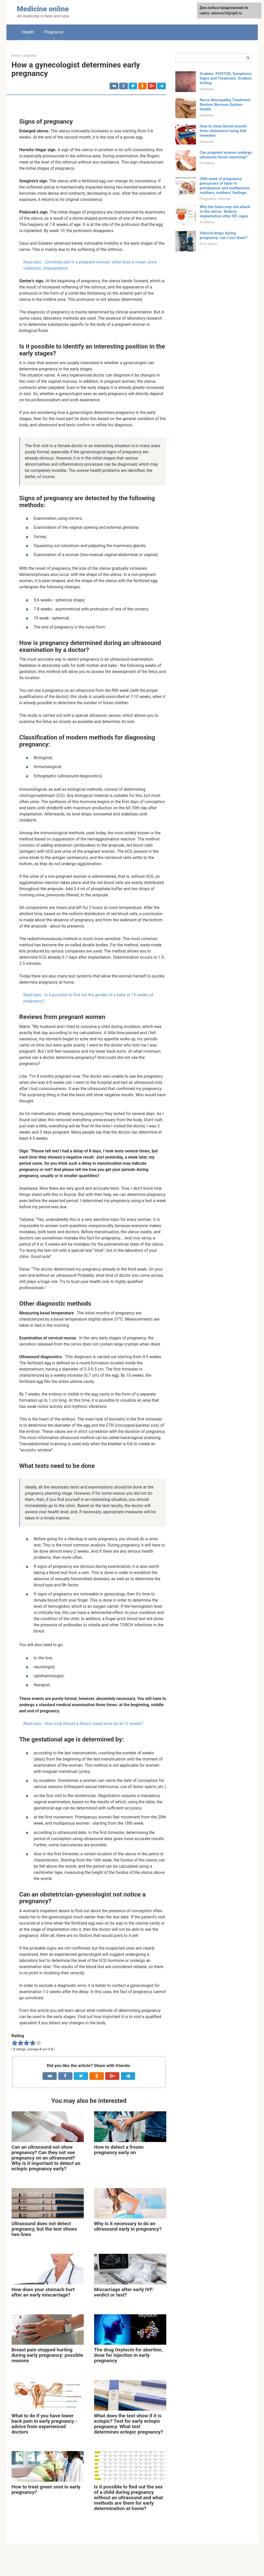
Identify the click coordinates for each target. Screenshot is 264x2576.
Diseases (207, 89)
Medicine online (43, 9)
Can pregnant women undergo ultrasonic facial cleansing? (226, 154)
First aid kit (208, 244)
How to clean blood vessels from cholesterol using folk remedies (223, 131)
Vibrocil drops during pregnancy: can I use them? (224, 235)
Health (28, 32)
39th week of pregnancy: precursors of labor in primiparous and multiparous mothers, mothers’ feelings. (225, 185)
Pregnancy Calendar (215, 199)
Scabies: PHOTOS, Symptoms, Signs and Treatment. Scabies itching (226, 78)
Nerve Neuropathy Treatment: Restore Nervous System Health (225, 105)
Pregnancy (53, 32)
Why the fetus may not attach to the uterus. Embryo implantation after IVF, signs (225, 211)
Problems (207, 163)
